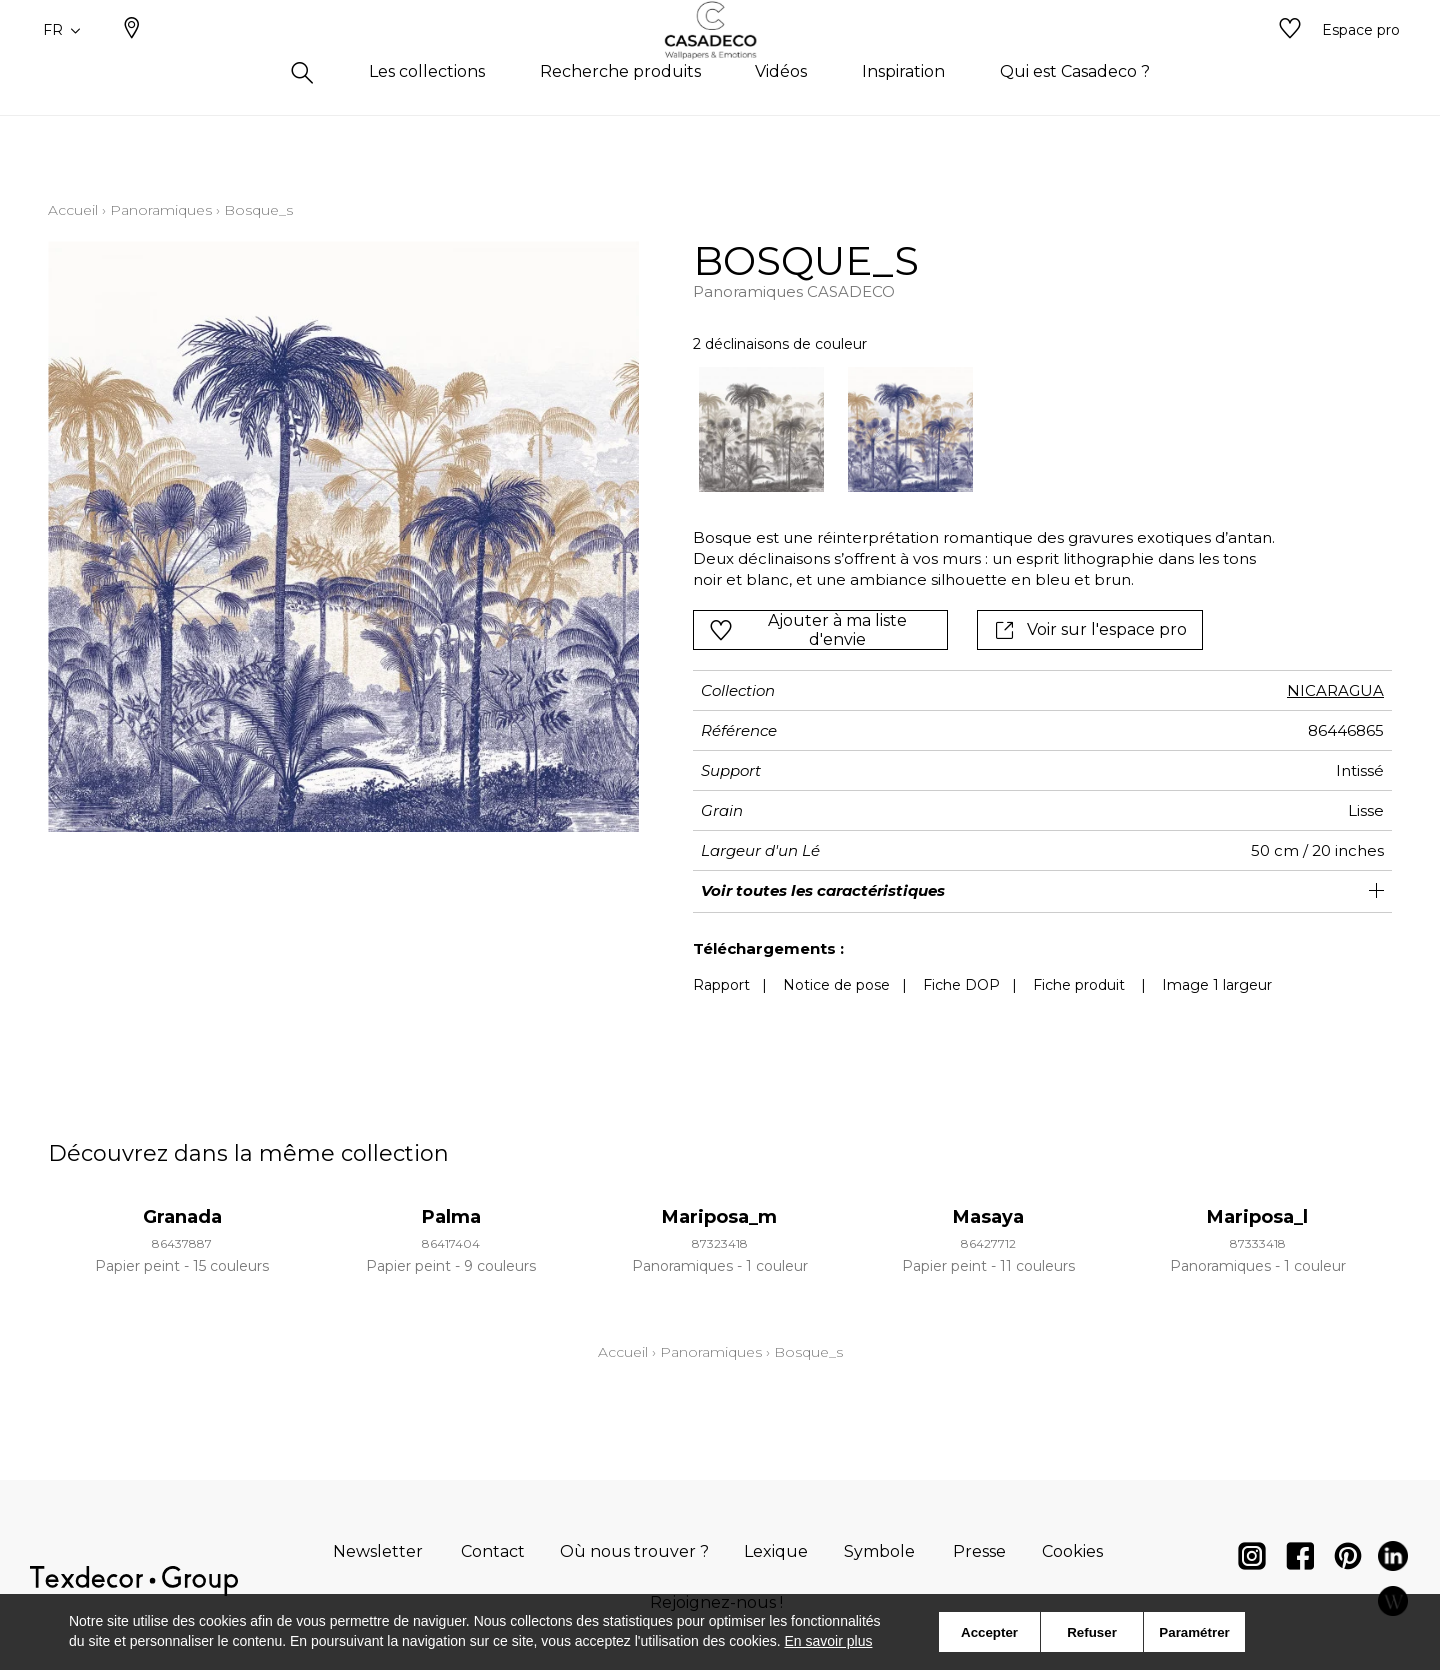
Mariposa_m (719, 1217)
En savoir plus (829, 1641)
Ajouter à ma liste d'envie (808, 630)
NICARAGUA (1335, 690)
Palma (451, 1217)
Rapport (721, 985)
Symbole (879, 1551)
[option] (761, 429)
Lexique (776, 1551)
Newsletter (378, 1551)
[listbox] (973, 429)
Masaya (988, 1217)
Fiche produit (1079, 985)
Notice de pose (836, 985)
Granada (182, 1217)
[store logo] (720, 63)
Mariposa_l (1257, 1217)
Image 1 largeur (1217, 985)
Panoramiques (161, 210)
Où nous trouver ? (634, 1551)
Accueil (73, 210)
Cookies (1072, 1551)
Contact (493, 1551)
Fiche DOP (961, 985)
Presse (979, 1551)
